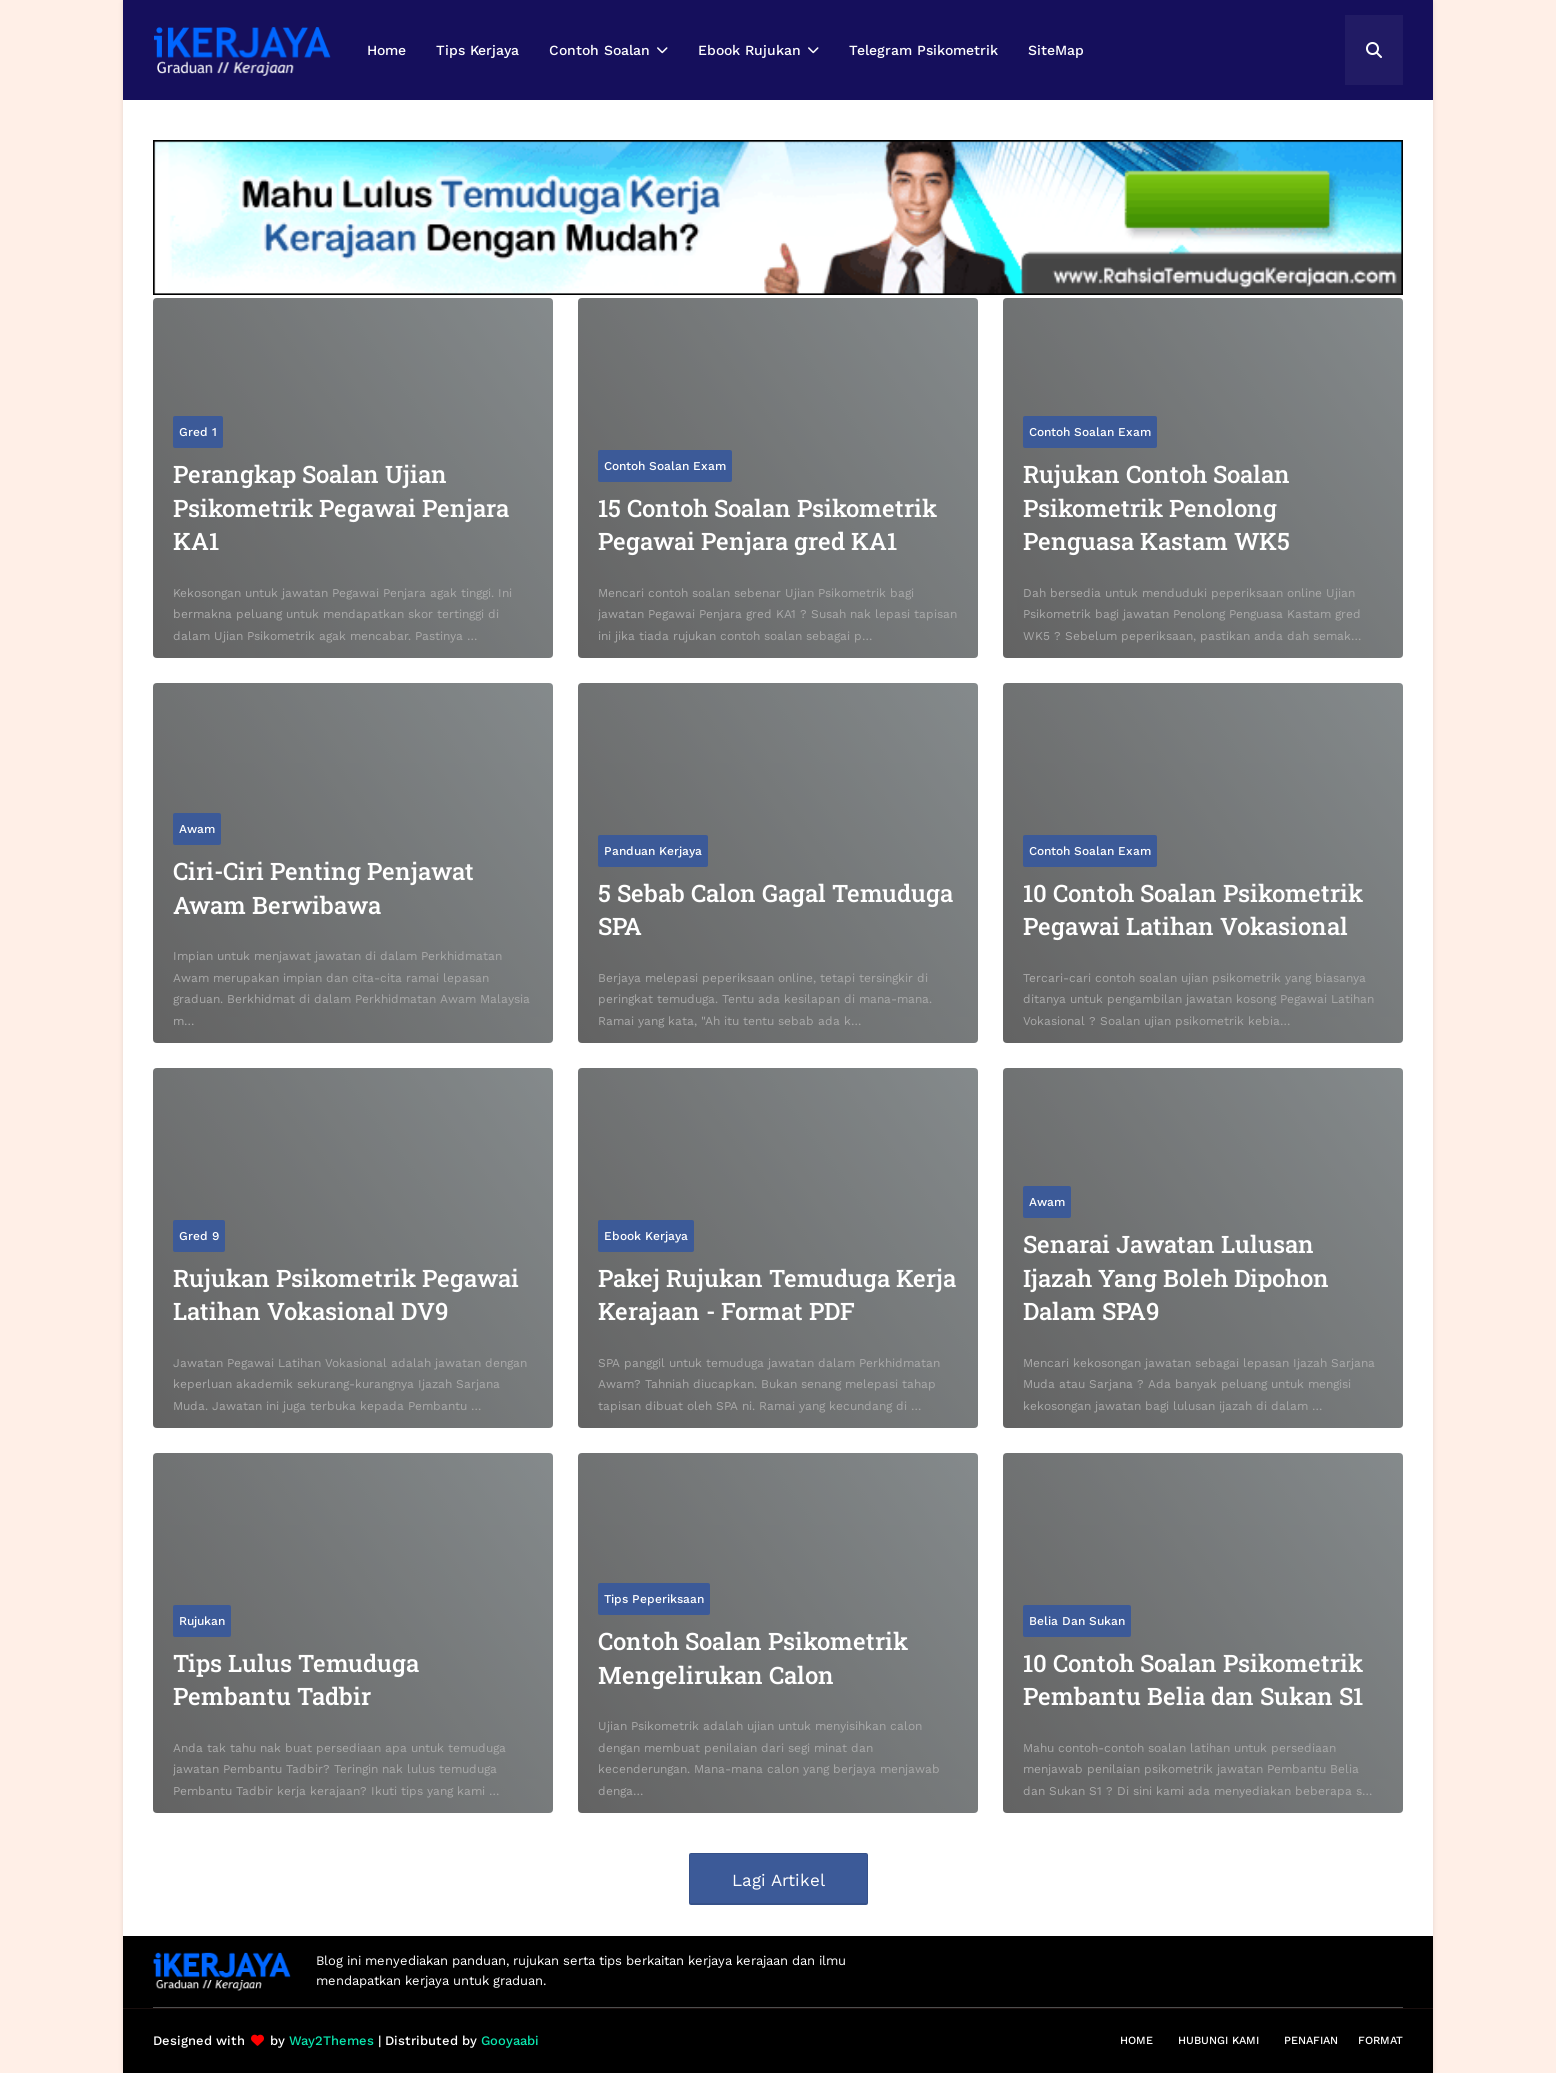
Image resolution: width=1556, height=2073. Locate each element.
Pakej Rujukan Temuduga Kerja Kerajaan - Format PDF (777, 1295)
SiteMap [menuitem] (1056, 50)
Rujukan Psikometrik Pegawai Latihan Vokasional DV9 (346, 1295)
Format (1380, 2040)
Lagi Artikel (778, 1880)
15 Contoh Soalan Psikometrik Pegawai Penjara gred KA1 (767, 525)
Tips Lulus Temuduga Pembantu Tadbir (296, 1680)
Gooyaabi (510, 2040)
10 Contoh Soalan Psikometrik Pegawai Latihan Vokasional (1193, 910)
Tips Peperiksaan (654, 1599)
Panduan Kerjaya (653, 851)
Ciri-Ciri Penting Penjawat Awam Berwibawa (323, 888)
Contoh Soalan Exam (665, 466)
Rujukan (202, 1621)
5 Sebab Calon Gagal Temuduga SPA (775, 910)
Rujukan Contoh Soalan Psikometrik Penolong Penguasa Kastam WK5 (1156, 507)
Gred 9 (199, 1236)
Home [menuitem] (386, 50)
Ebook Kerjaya (646, 1236)
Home (1136, 2040)
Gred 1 (198, 432)
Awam (197, 829)
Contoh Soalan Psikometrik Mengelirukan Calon (753, 1658)
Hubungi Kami (1218, 2040)
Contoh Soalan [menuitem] (599, 50)
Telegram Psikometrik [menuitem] (923, 50)
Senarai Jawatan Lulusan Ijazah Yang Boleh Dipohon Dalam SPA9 (1176, 1277)
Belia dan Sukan (1077, 1621)
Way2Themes (331, 2040)
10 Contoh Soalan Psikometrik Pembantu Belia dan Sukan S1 (1193, 1680)
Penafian (1311, 2040)
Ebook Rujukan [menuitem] (749, 50)
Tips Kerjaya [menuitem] (477, 50)
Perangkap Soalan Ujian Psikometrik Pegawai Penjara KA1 (341, 507)
